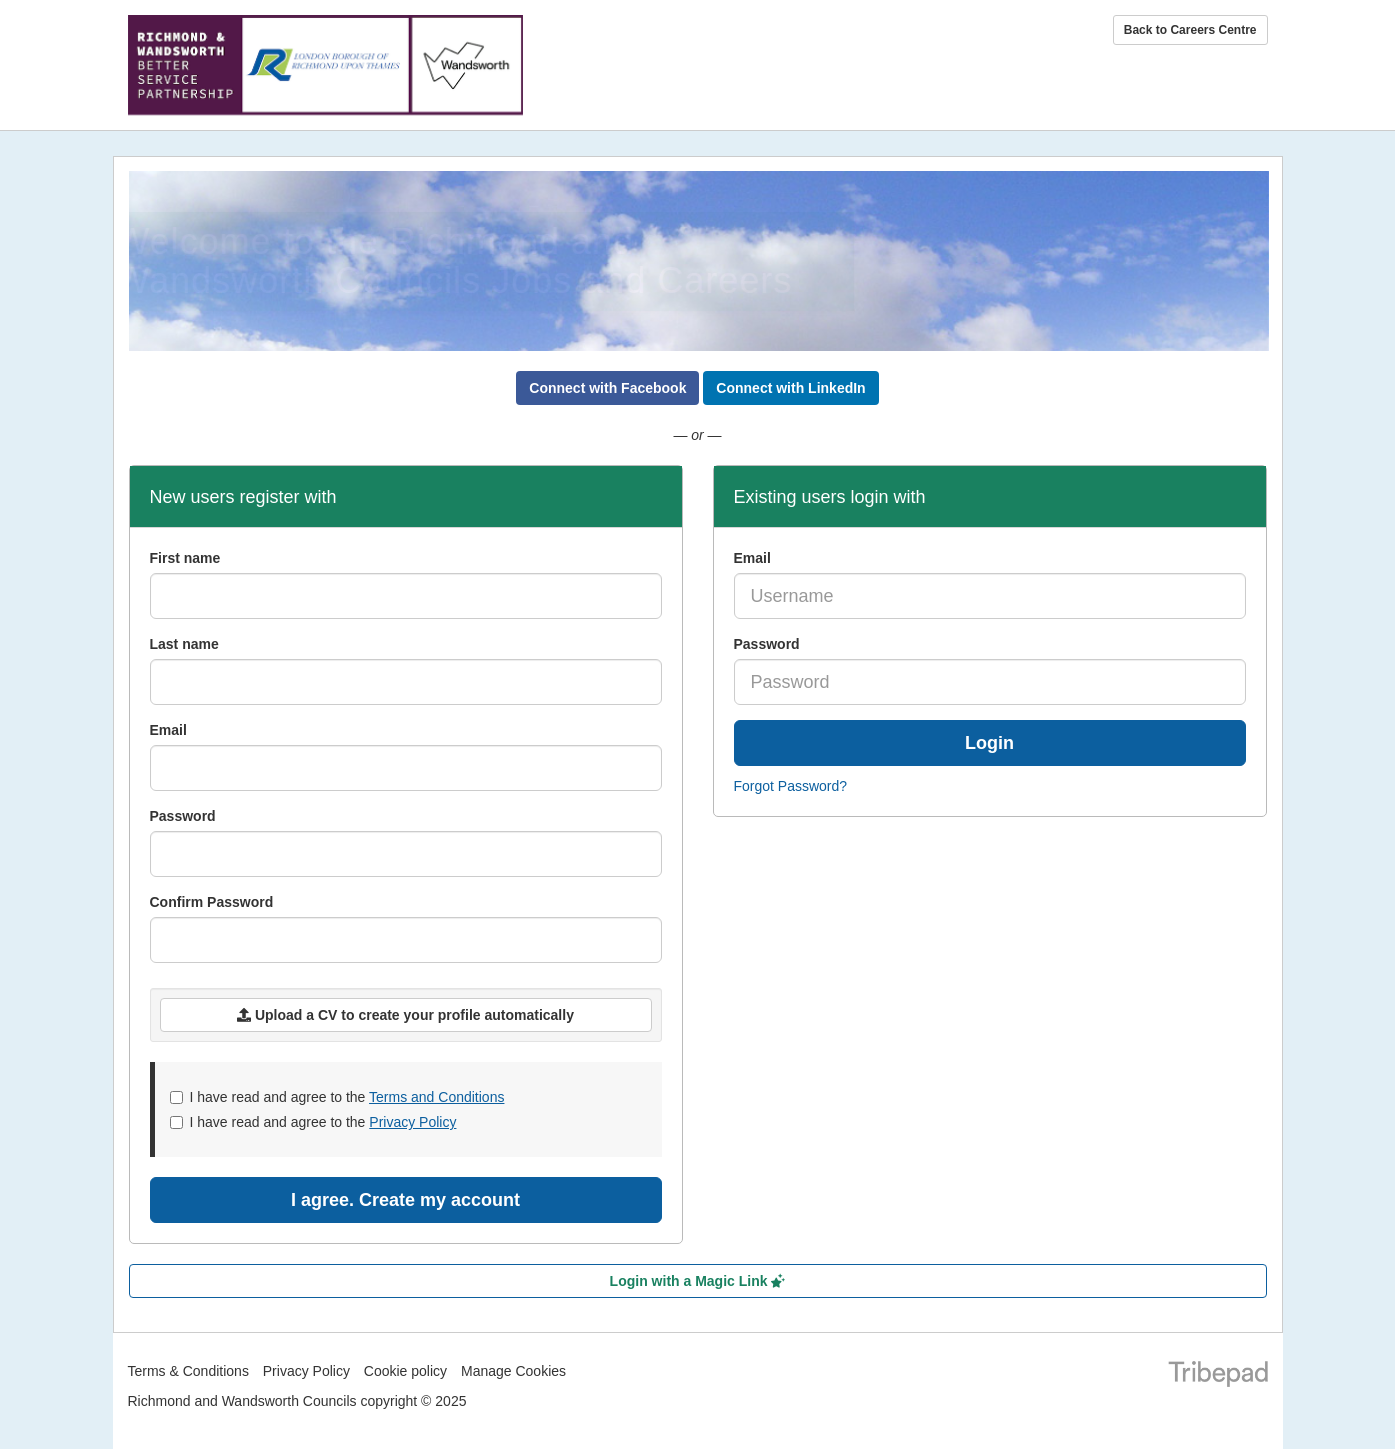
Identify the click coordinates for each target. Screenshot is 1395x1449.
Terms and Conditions (436, 1097)
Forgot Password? (791, 786)
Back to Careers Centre (1190, 30)
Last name (184, 644)
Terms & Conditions (188, 1371)
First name (185, 558)
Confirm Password (212, 902)
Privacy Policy (412, 1122)
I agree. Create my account (405, 1200)
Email (752, 558)
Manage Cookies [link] (513, 1371)
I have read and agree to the (337, 1097)
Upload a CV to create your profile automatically (405, 1015)
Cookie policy (405, 1371)
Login (989, 743)
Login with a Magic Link (698, 1281)
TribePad (1218, 1376)
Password (767, 644)
